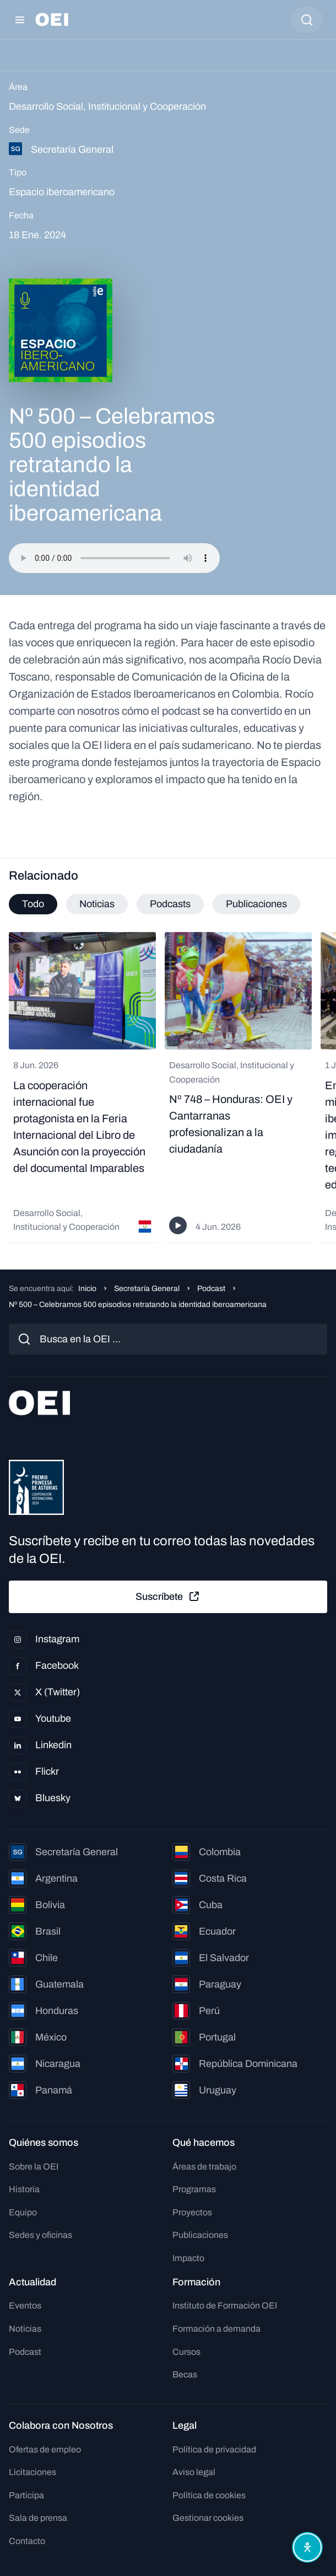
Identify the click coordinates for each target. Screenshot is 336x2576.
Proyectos (192, 2212)
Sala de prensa (38, 2518)
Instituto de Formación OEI (224, 2305)
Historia (24, 2189)
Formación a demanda (216, 2328)
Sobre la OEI (33, 2166)
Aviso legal (193, 2472)
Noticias (25, 2328)
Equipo (23, 2212)
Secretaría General (147, 1288)
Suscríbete (168, 1596)
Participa (26, 2495)
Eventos (25, 2305)
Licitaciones (32, 2472)
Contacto (27, 2541)
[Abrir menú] (19, 19)
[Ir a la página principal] (51, 19)
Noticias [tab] (97, 903)
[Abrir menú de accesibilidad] (307, 2547)
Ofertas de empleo (45, 2449)
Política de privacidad (214, 2449)
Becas (184, 2374)
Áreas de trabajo (204, 2166)
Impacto (188, 2258)
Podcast (211, 1288)
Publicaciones (200, 2235)
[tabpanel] (168, 1087)
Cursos (186, 2352)
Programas (194, 2189)
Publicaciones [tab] (256, 903)
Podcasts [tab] (170, 903)
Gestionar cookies (207, 2518)
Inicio (87, 1288)
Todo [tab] (33, 903)
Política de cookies (209, 2495)
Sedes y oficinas (40, 2235)
